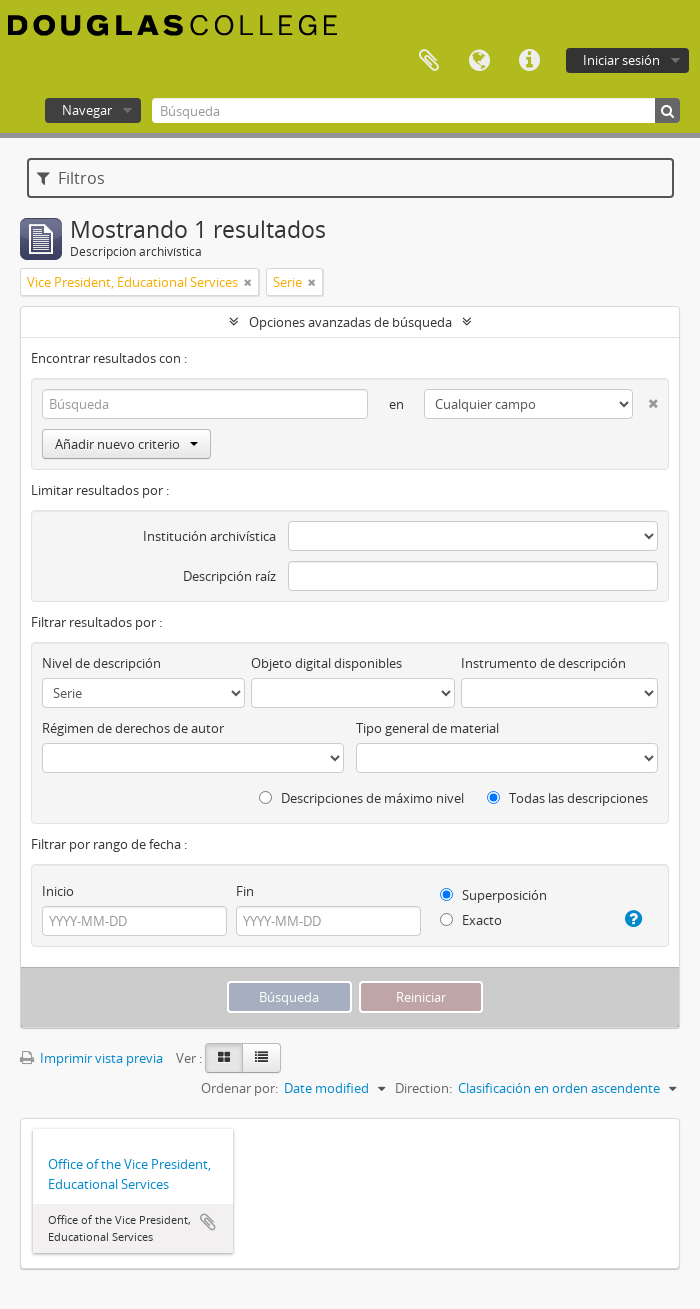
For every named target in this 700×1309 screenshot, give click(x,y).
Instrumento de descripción (543, 663)
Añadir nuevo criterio (126, 444)
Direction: (423, 1088)
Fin (245, 891)
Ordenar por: (239, 1088)
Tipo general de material (427, 728)
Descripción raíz (229, 576)
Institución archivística (209, 536)
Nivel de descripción (101, 663)
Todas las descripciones (567, 798)
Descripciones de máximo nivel (361, 798)
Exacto (471, 920)
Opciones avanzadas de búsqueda (350, 322)
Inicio (58, 891)
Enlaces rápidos (529, 61)
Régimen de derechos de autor (133, 728)
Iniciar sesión (621, 60)
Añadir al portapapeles (208, 1222)
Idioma (479, 61)
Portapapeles (429, 61)
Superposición (493, 895)
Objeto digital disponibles (326, 663)
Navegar (87, 110)
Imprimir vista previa (91, 1058)
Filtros (71, 178)
